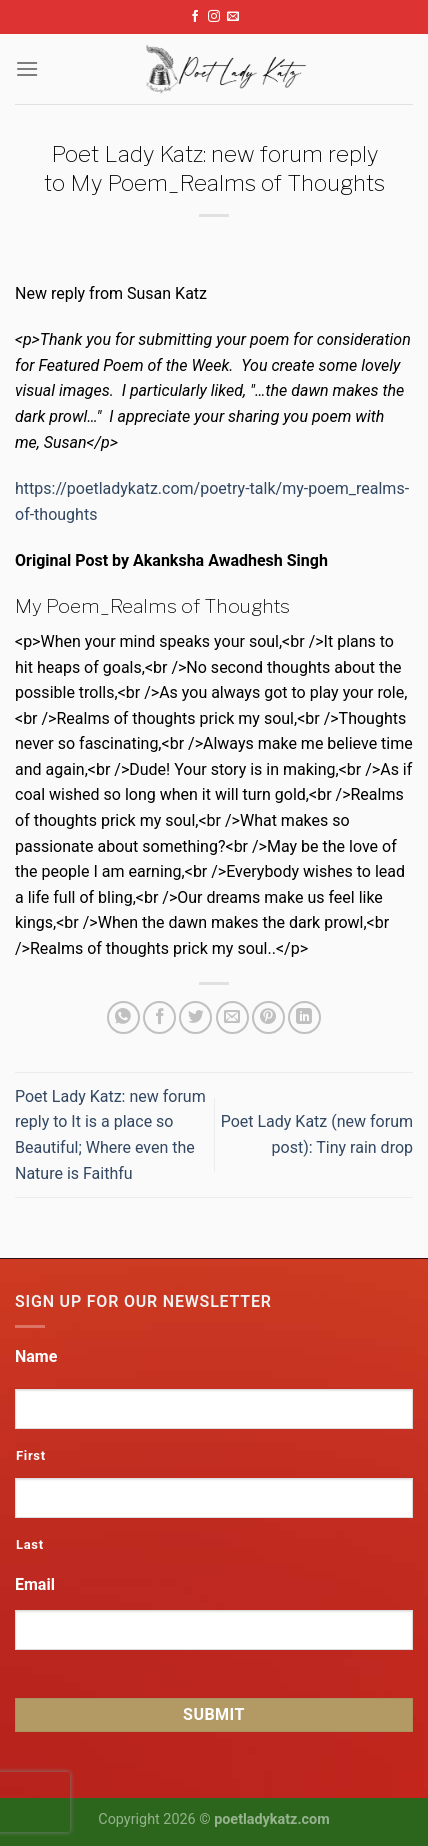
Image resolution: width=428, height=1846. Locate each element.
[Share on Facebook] (159, 1017)
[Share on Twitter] (195, 1017)
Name (36, 1356)
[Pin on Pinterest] (268, 1017)
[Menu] (27, 68)
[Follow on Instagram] (214, 17)
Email (35, 1584)
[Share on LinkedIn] (304, 1017)
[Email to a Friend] (232, 1017)
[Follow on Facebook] (195, 17)
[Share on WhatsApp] (123, 1017)
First (31, 1455)
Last (30, 1544)
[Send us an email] (233, 17)
